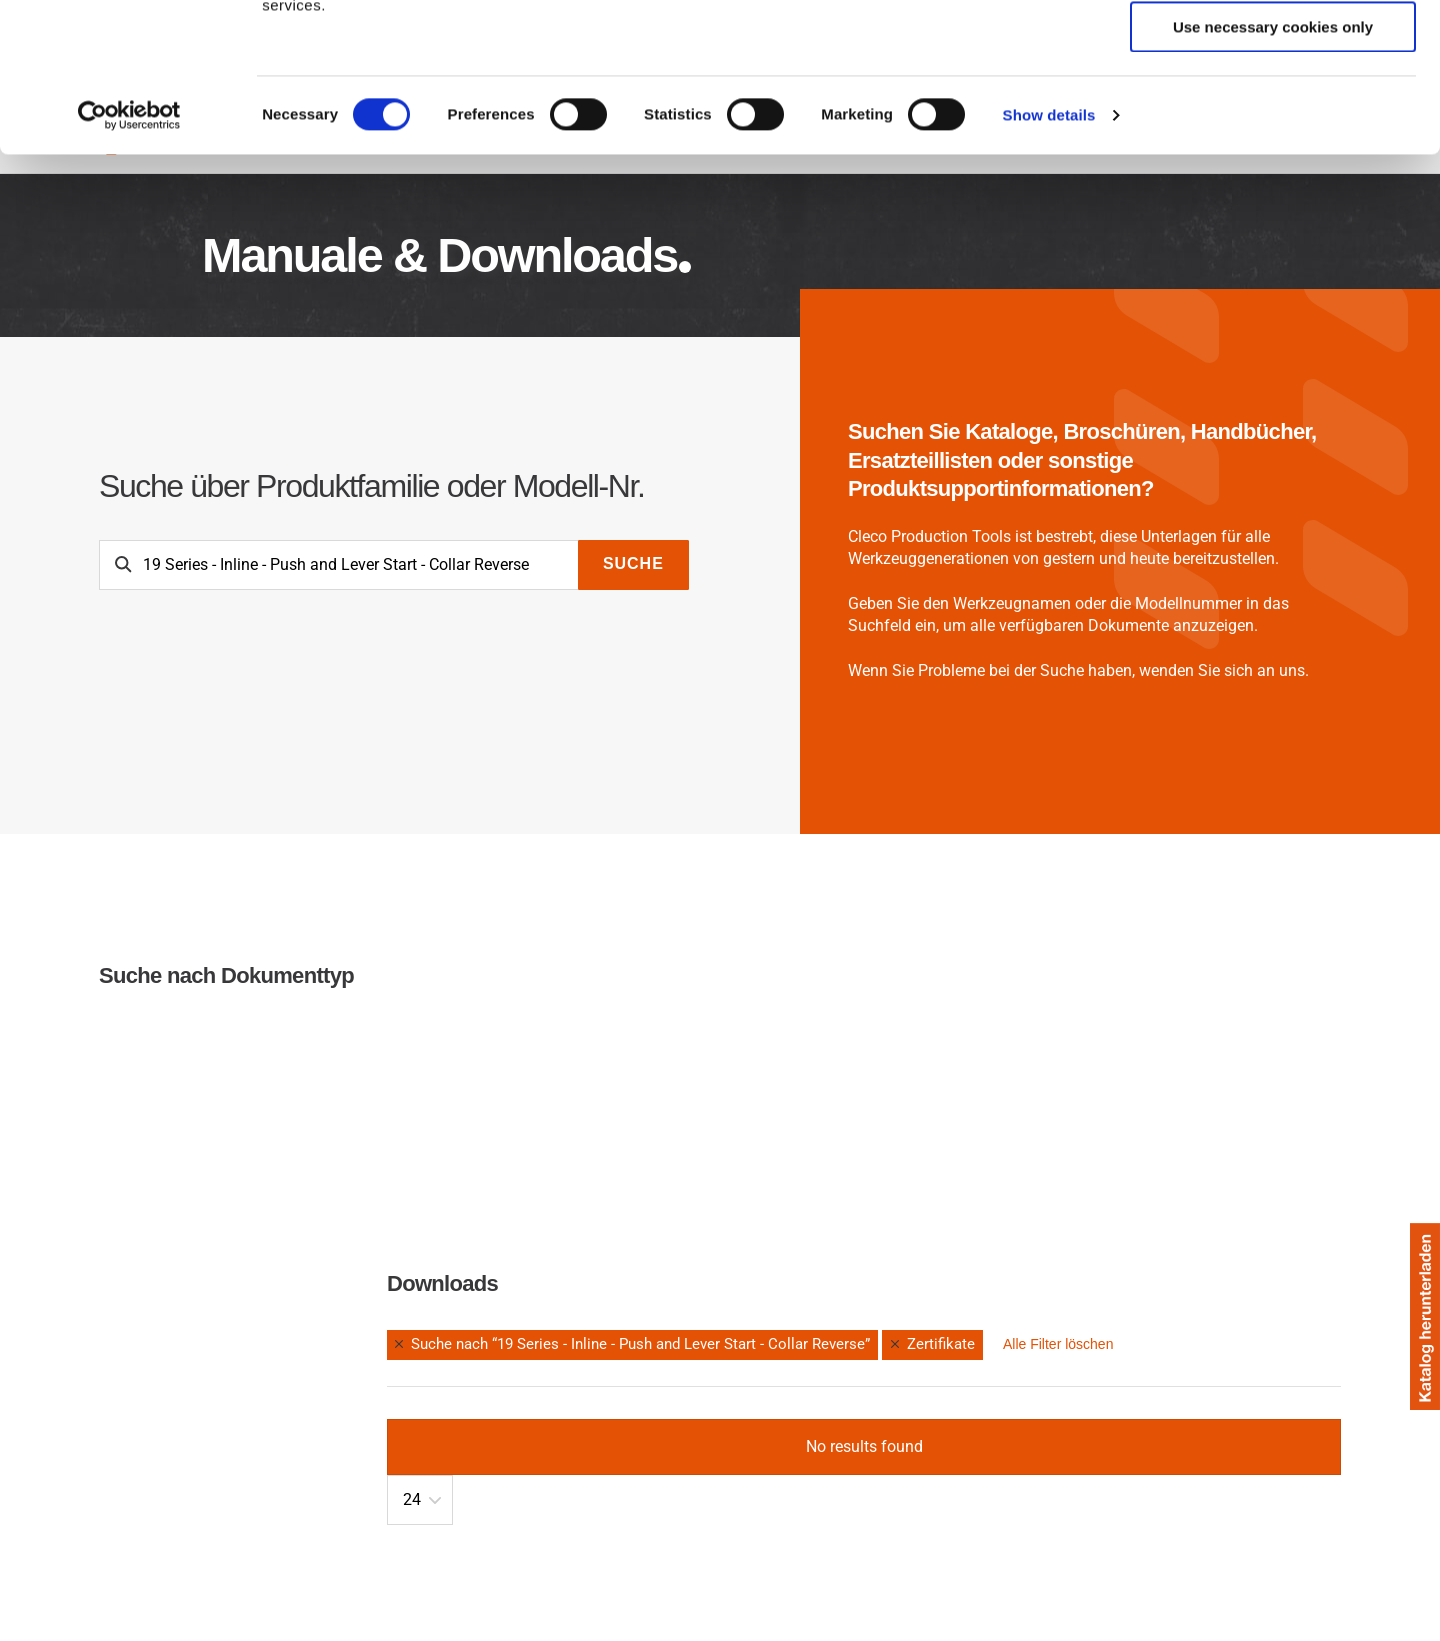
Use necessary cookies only (1273, 166)
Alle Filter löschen (1058, 1344)
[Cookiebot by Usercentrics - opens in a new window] (129, 255)
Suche (633, 563)
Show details (1049, 254)
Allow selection (1272, 108)
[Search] (339, 565)
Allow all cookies (1273, 49)
